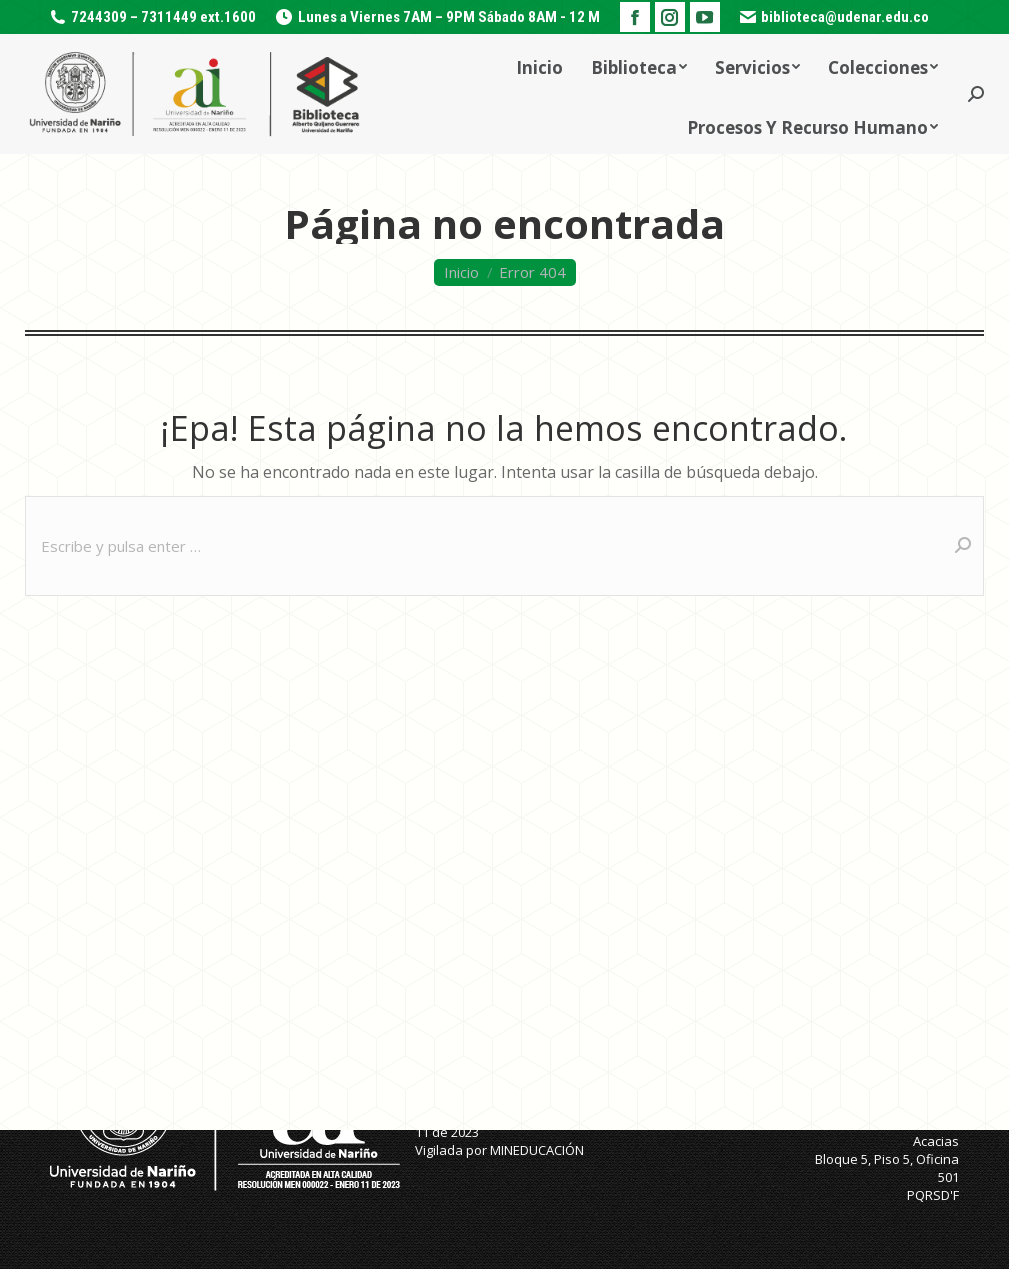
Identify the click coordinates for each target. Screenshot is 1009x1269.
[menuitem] (539, 64)
